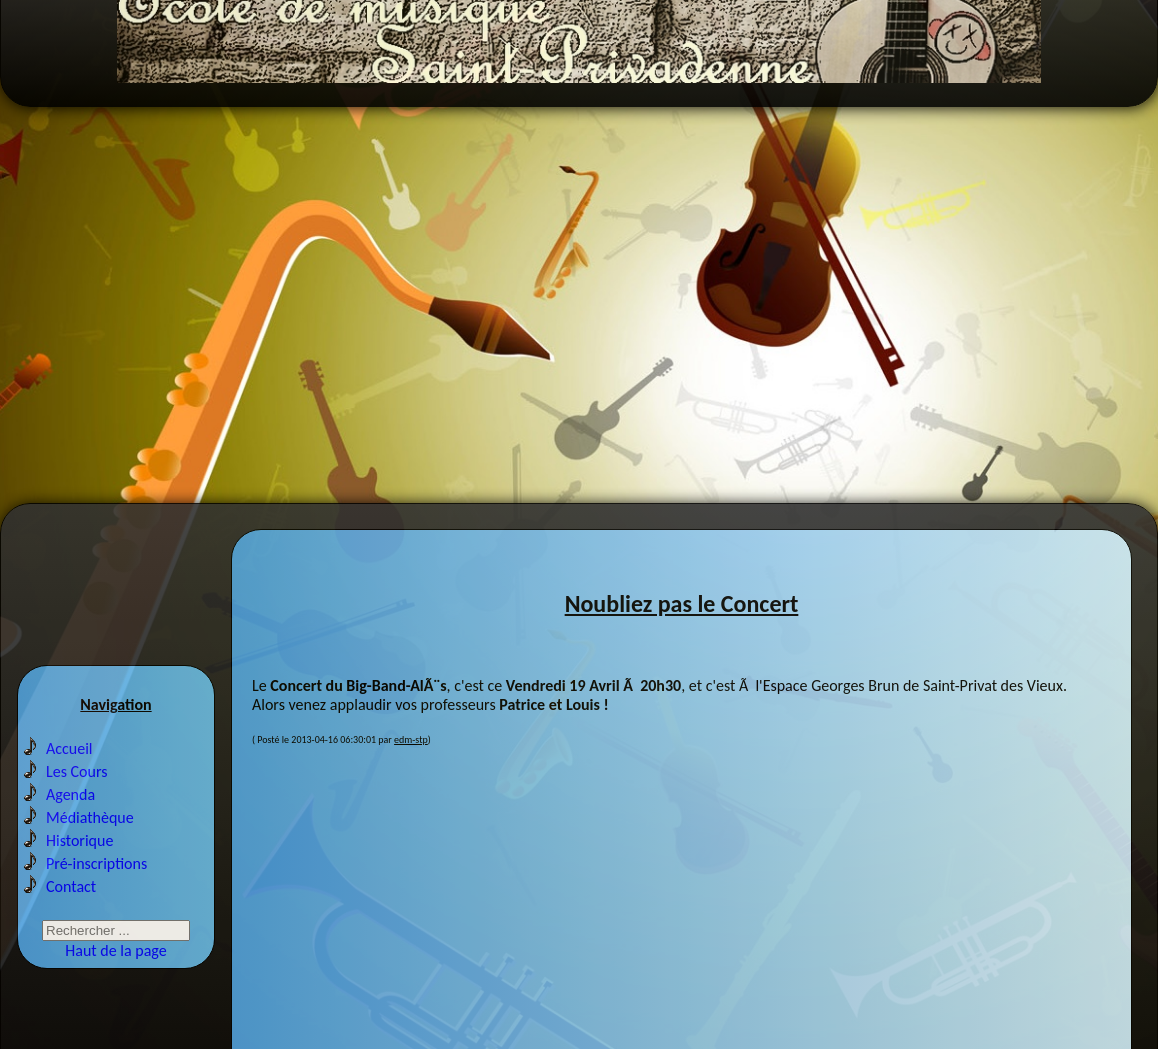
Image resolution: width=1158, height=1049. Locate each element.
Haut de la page (115, 982)
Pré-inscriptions (96, 895)
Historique (79, 872)
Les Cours (77, 803)
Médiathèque (90, 849)
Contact (71, 918)
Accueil (69, 780)
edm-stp (411, 764)
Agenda (70, 826)
